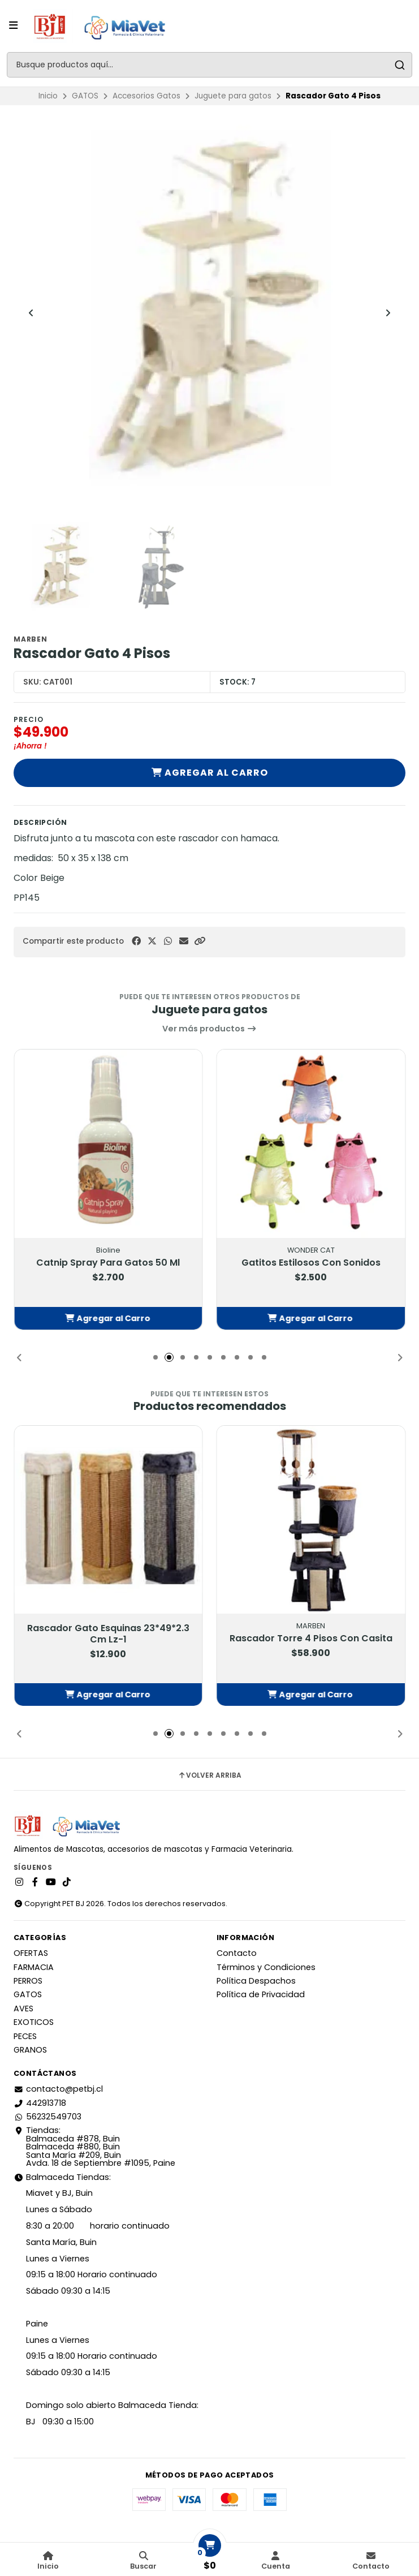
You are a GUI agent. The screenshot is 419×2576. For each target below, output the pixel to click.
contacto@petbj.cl (58, 2089)
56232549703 (47, 2117)
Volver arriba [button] (209, 1775)
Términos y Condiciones (266, 1967)
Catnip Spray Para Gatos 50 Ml (108, 1262)
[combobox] (209, 65)
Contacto (237, 1953)
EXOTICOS (34, 2022)
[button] (199, 941)
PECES (25, 2036)
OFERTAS (31, 1953)
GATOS (85, 96)
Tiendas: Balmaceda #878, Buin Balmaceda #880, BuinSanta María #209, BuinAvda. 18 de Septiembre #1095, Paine (94, 2146)
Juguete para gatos (233, 96)
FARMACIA (34, 1967)
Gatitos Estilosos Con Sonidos (311, 1262)
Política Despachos (256, 1981)
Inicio (48, 96)
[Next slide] (387, 312)
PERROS (28, 1981)
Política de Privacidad (261, 1994)
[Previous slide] (31, 312)
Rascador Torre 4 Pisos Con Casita (311, 1639)
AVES (23, 2008)
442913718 (40, 2103)
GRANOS (30, 2050)
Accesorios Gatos (146, 96)
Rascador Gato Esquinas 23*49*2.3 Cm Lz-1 (108, 1634)
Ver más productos (209, 1029)
